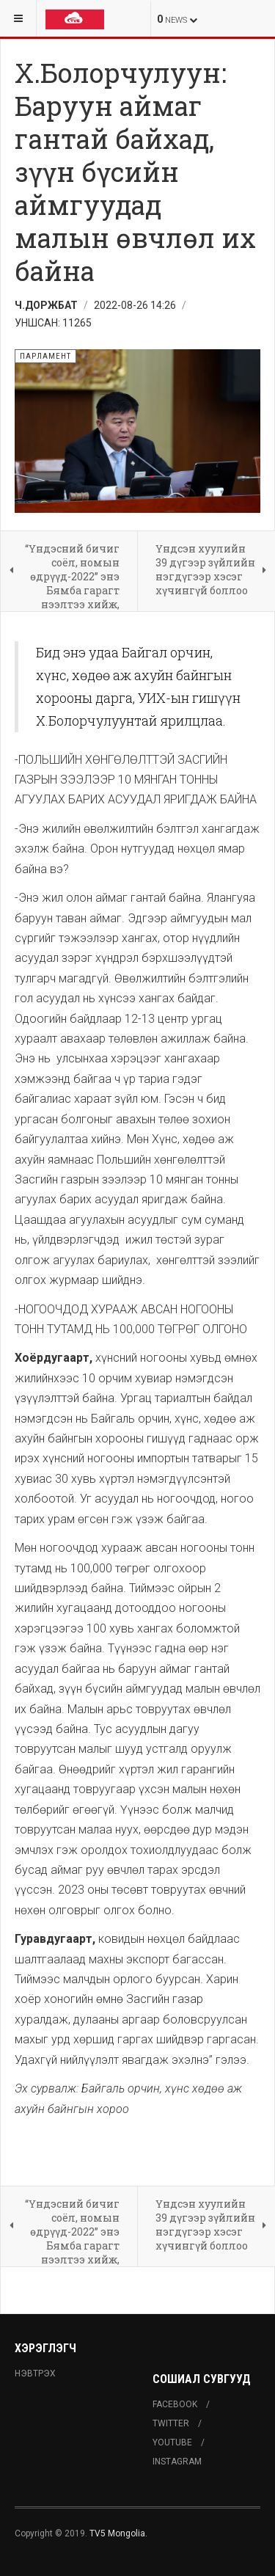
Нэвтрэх (35, 2373)
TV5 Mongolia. (118, 2533)
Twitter (171, 2423)
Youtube (172, 2442)
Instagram (177, 2461)
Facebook (175, 2404)
